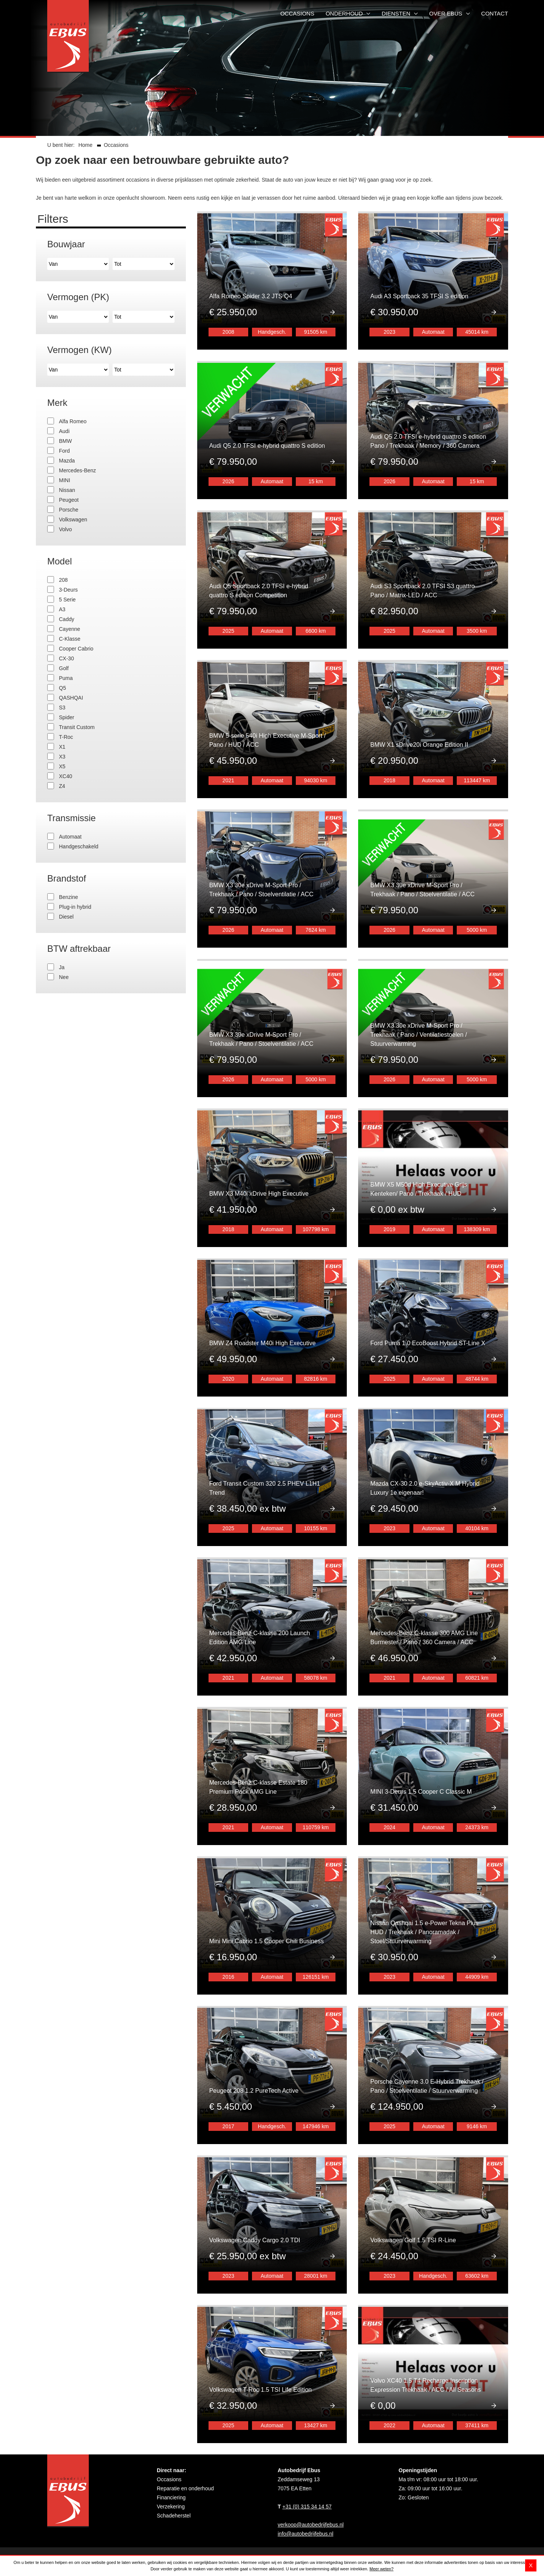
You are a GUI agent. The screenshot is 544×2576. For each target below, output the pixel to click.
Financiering (171, 2443)
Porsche (68, 510)
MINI (64, 480)
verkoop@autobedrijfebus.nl (311, 2470)
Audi (64, 431)
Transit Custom (76, 727)
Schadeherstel (174, 2461)
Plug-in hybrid (75, 907)
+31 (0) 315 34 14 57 (306, 2452)
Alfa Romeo (73, 421)
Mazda (67, 461)
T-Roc (66, 737)
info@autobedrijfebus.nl (305, 2479)
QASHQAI (71, 698)
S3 (62, 708)
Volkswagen (73, 519)
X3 (62, 757)
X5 (62, 766)
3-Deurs (68, 590)
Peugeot (69, 500)
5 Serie (67, 600)
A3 (62, 609)
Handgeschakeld (78, 846)
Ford (64, 451)
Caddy (66, 619)
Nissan (67, 490)
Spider (66, 717)
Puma (66, 678)
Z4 (62, 786)
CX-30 (66, 658)
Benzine (68, 897)
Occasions (169, 2425)
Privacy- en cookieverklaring (155, 2549)
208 (63, 580)
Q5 (62, 688)
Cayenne (69, 629)
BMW (65, 441)
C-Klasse (69, 639)
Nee (64, 977)
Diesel (66, 917)
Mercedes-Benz (77, 470)
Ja (62, 967)
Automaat (70, 837)
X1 (62, 747)
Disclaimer (105, 2549)
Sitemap (79, 2549)
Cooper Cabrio (76, 649)
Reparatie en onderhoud (185, 2434)
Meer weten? (381, 2569)
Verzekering (171, 2452)
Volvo (65, 529)
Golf (64, 668)
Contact (56, 2549)
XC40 (65, 776)
